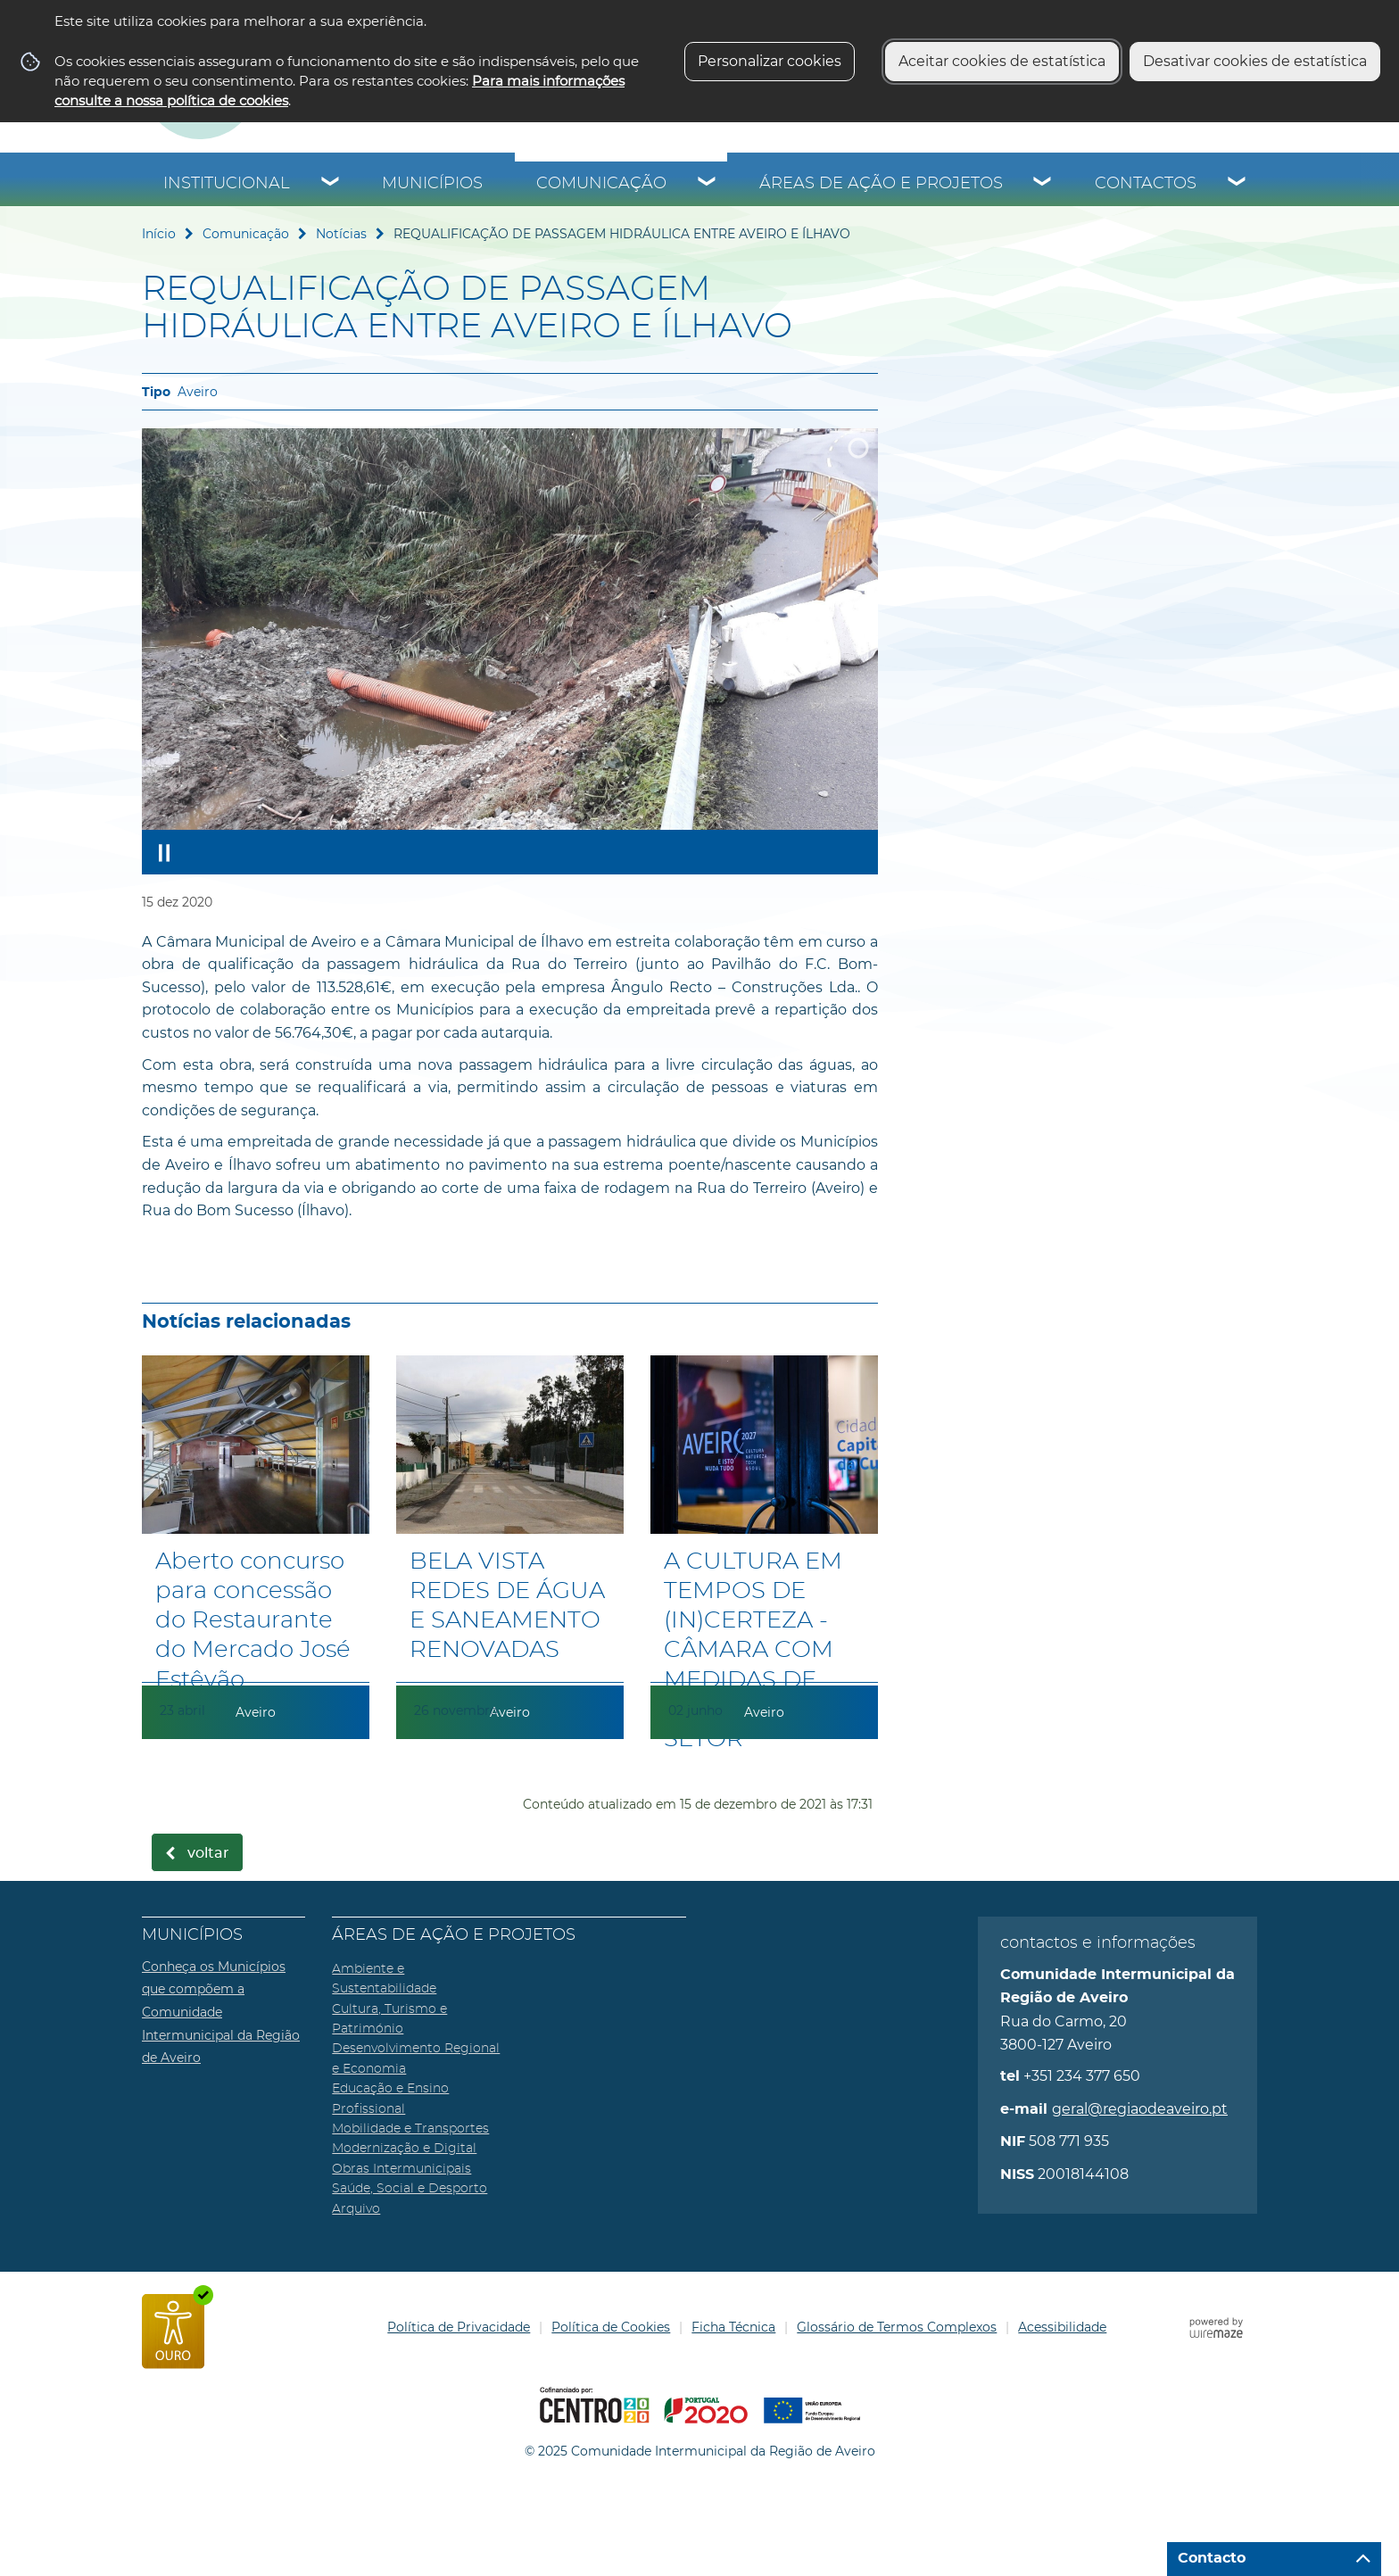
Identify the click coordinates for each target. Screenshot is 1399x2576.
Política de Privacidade (458, 2327)
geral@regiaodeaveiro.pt (1140, 2108)
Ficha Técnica (733, 2327)
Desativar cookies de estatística (1255, 61)
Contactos (1145, 184)
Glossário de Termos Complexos (897, 2327)
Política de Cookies (610, 2327)
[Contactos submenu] (1237, 184)
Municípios (432, 184)
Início (159, 234)
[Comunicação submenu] (707, 184)
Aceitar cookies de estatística (1001, 61)
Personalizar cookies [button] (769, 61)
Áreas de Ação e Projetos (881, 184)
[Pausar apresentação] (164, 852)
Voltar (208, 1853)
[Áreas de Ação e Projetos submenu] (1043, 184)
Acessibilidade (1062, 2327)
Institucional (226, 184)
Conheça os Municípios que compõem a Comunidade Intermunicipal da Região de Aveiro (221, 2012)
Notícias (341, 234)
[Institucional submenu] (331, 184)
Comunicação (601, 184)
